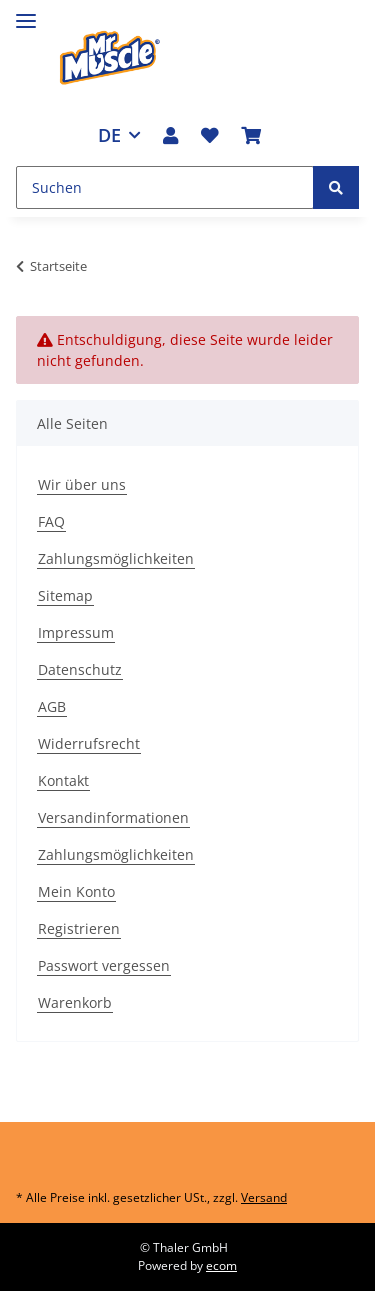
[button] (170, 135)
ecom (221, 1265)
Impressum (76, 632)
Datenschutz (80, 669)
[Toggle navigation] (26, 12)
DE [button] (109, 135)
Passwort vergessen (104, 965)
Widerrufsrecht (89, 743)
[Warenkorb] (251, 135)
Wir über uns (82, 484)
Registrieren (79, 928)
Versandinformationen (113, 817)
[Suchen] (165, 187)
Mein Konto (76, 891)
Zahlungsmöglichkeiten (116, 558)
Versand (264, 1197)
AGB (52, 706)
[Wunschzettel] (210, 135)
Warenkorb (75, 1002)
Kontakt (63, 780)
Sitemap (65, 595)
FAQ (51, 521)
